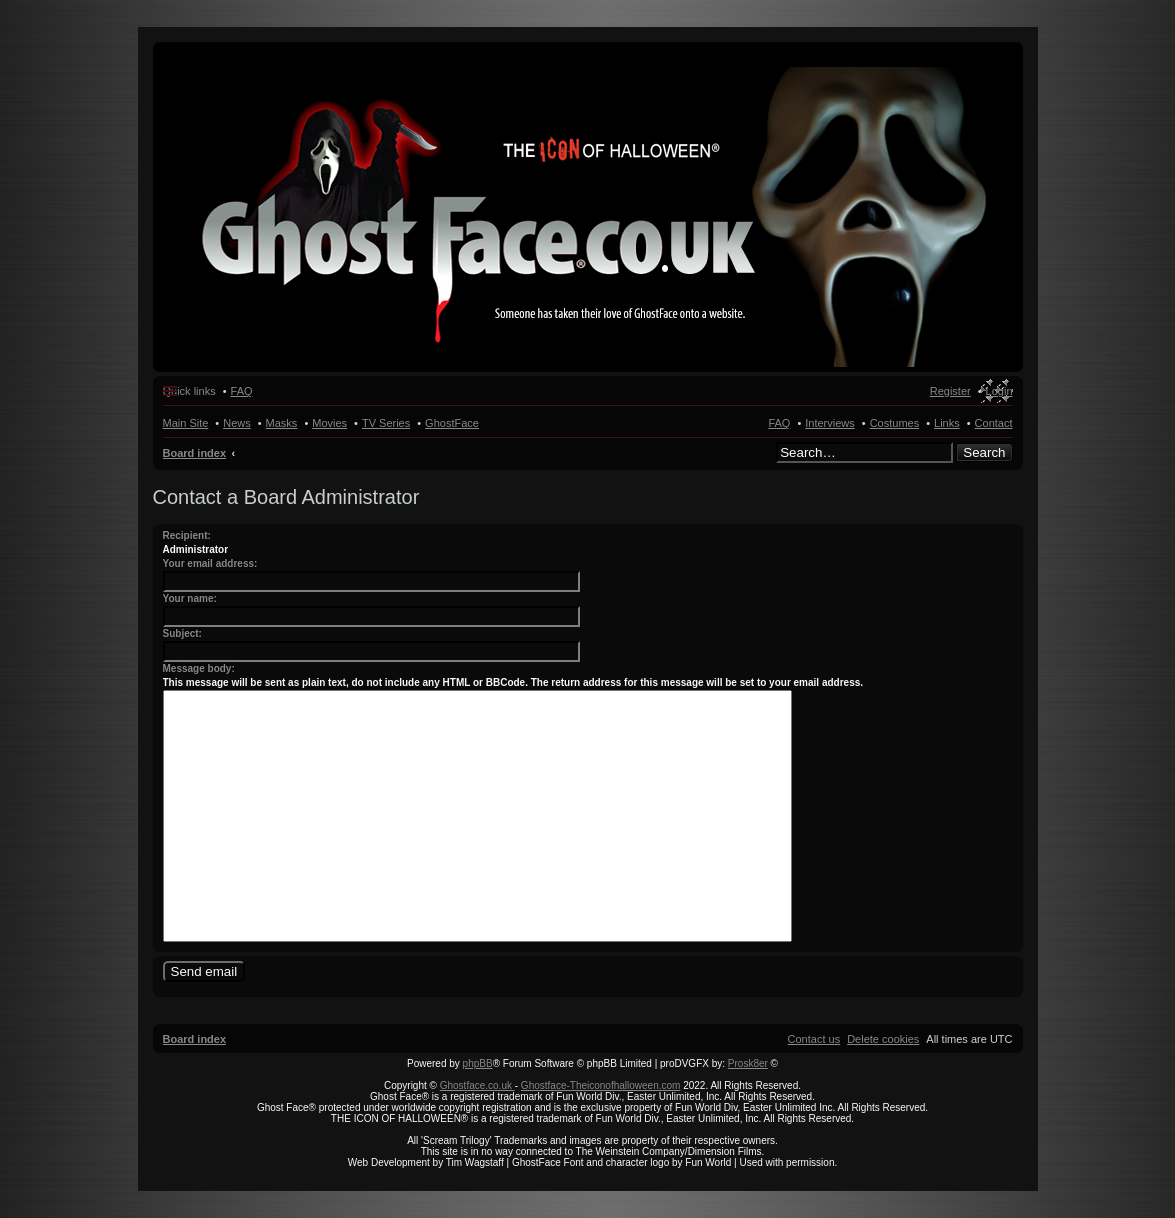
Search (984, 452)
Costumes (895, 423)
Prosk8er (748, 1063)
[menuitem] (883, 1039)
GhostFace (452, 423)
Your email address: (210, 563)
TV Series (386, 423)
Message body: (199, 668)
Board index (195, 453)
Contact (994, 423)
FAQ (779, 423)
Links (947, 423)
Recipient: (187, 535)
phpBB (478, 1063)
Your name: (190, 598)
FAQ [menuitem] (242, 391)
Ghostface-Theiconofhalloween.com (601, 1085)
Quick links (189, 391)
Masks (282, 423)
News (237, 423)
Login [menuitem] (999, 391)
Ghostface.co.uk (477, 1085)
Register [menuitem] (950, 391)
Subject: (182, 633)
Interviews (830, 423)
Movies (329, 423)
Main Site (186, 423)
